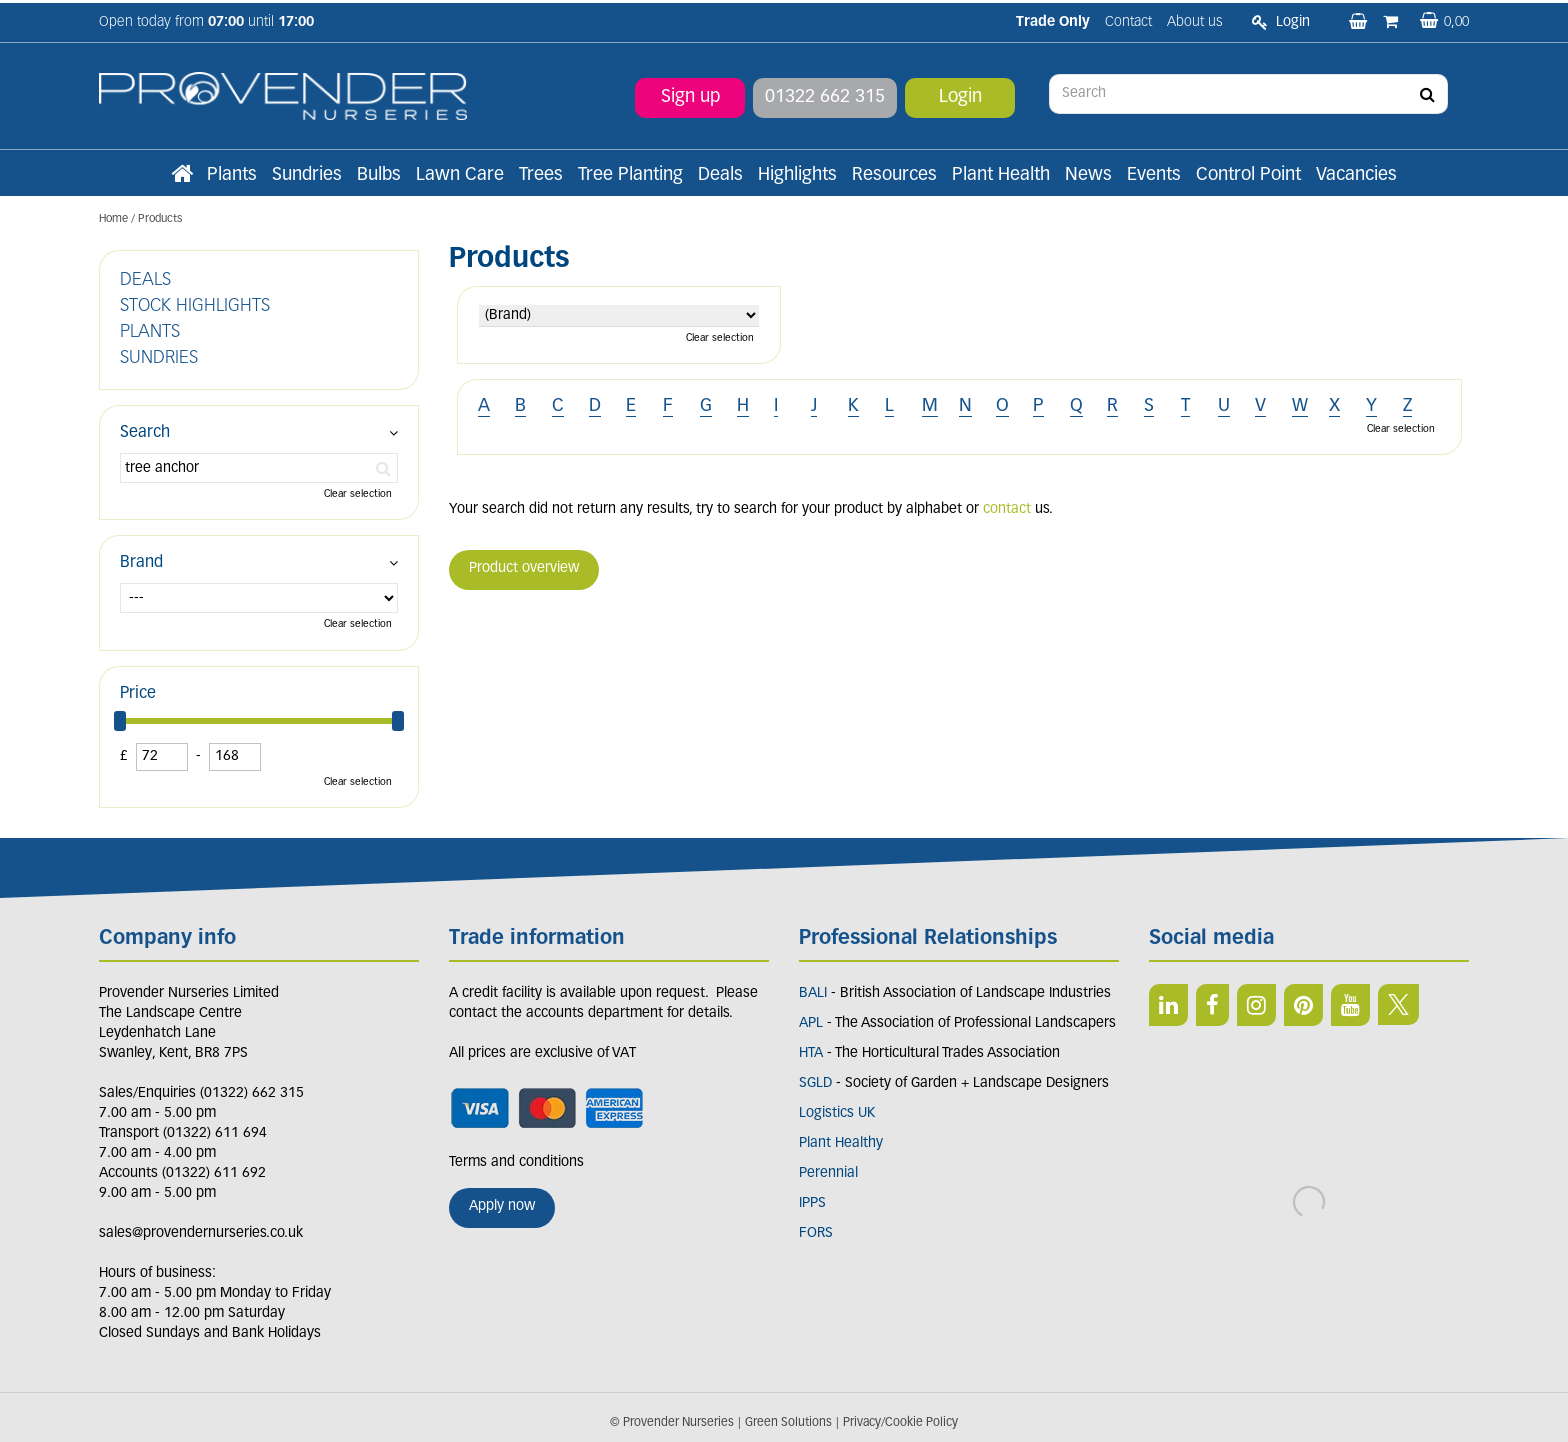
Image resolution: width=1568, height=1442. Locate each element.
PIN (1303, 1005)
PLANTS (150, 332)
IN (1256, 1005)
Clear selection (720, 338)
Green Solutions (788, 1423)
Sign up (690, 94)
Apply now (502, 1206)
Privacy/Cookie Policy (900, 1423)
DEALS (145, 280)
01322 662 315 (825, 94)
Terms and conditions (516, 1162)
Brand (141, 563)
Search (145, 433)
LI (1168, 1005)
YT (1350, 1005)
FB (1212, 1005)
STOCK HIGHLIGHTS (195, 306)
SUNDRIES (159, 358)
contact (1007, 509)
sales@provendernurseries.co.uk (201, 1233)
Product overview (524, 568)
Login (960, 94)
